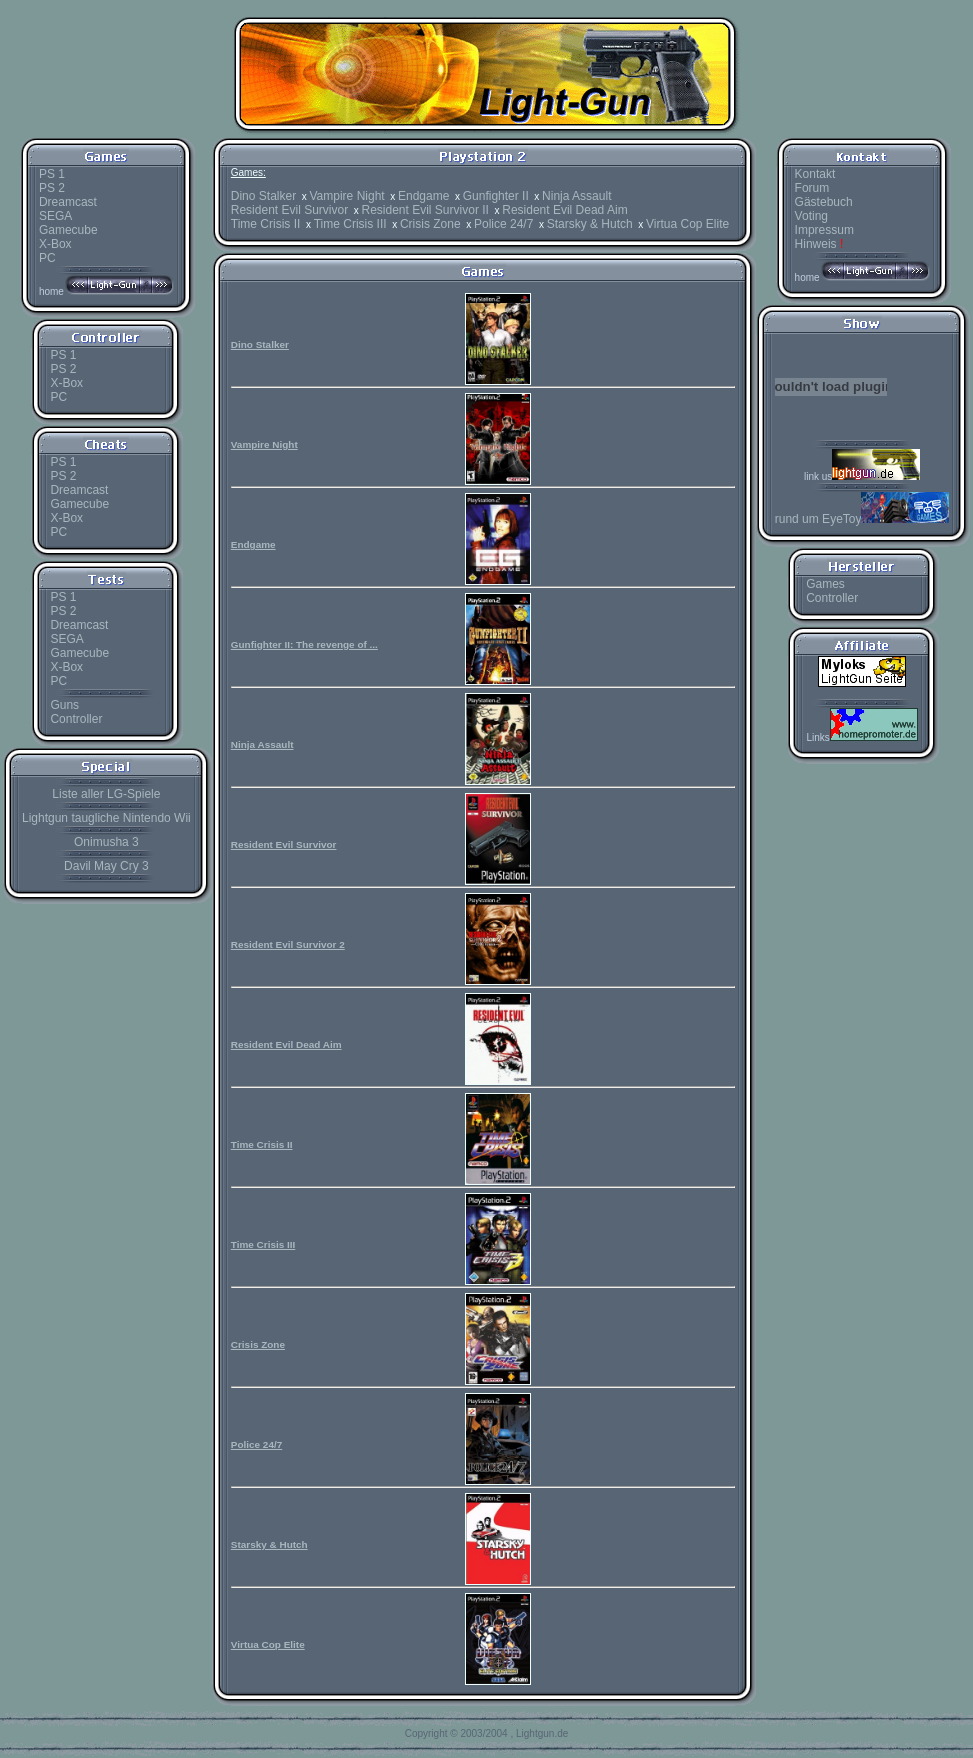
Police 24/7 (503, 224)
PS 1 (52, 174)
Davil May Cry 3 (106, 866)
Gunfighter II (496, 196)
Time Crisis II (266, 224)
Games (825, 584)
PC (47, 258)
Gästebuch (824, 202)
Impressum (824, 230)
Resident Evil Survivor (289, 210)
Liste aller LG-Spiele (106, 794)
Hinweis (819, 244)
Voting (811, 216)
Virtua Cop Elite (687, 224)
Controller (76, 719)
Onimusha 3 (106, 842)
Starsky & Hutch (590, 224)
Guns (64, 705)
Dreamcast (68, 202)
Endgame (423, 196)
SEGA (55, 216)
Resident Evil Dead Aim (564, 210)
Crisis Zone (430, 224)
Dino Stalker (263, 196)
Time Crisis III (350, 224)
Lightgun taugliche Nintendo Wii (106, 818)
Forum (812, 188)
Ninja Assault (576, 196)
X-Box (55, 244)
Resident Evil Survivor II (425, 210)
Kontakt (815, 174)
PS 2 (52, 188)
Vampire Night (347, 196)
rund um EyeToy (862, 519)
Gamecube (68, 230)
